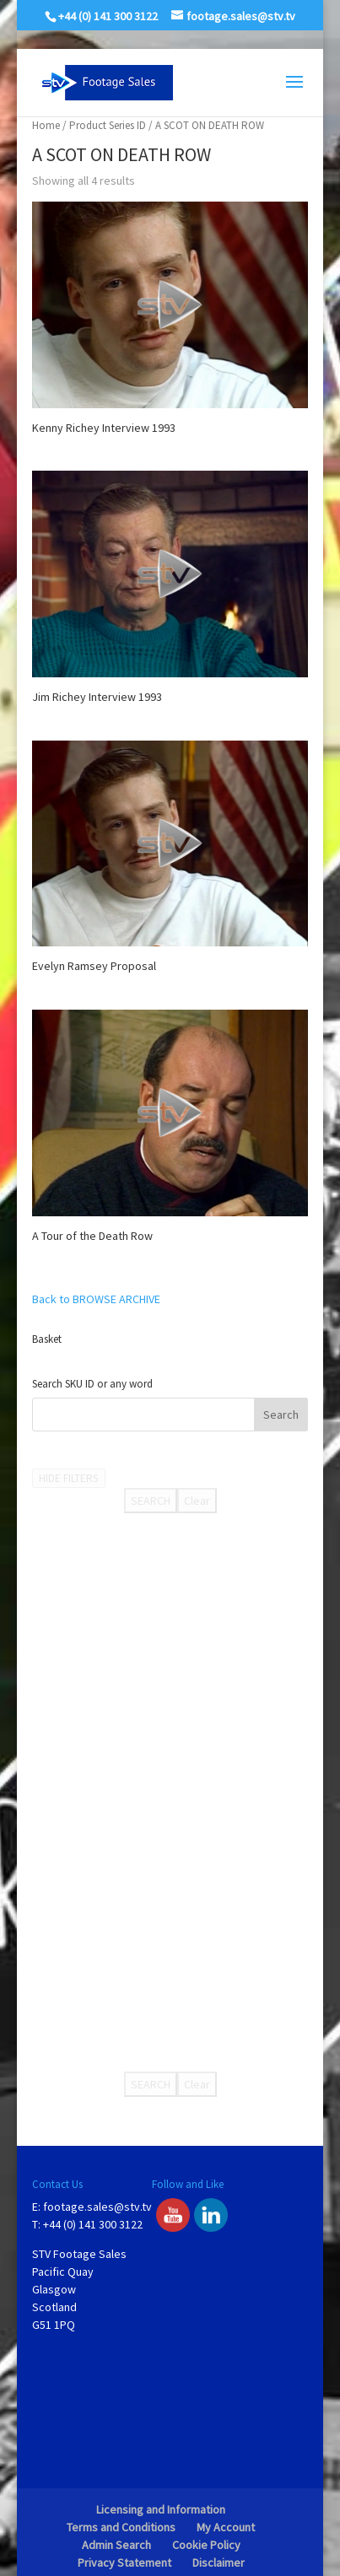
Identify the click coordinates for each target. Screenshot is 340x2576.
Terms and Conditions (121, 2527)
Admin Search (116, 2544)
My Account (226, 2527)
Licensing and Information (160, 2509)
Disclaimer (218, 2562)
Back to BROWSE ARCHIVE (96, 1299)
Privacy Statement (124, 2562)
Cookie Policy (206, 2544)
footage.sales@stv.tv (97, 2206)
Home (46, 125)
